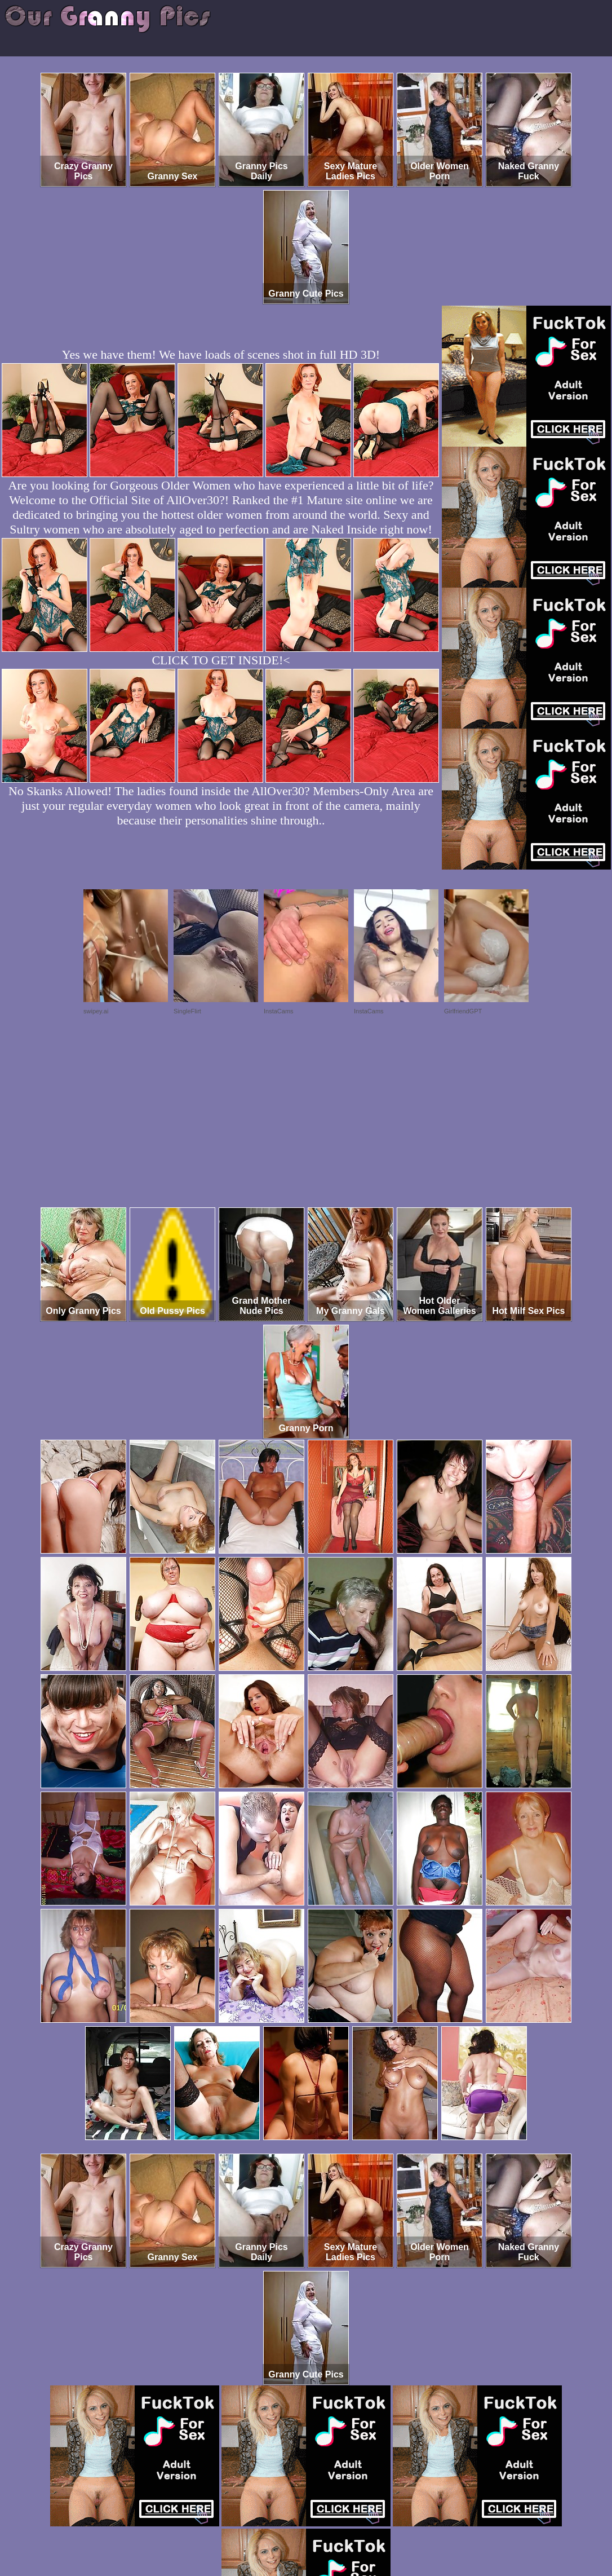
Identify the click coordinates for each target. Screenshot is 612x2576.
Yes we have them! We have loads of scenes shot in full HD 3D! (221, 354)
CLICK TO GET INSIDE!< (221, 660)
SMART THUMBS (326, 2529)
